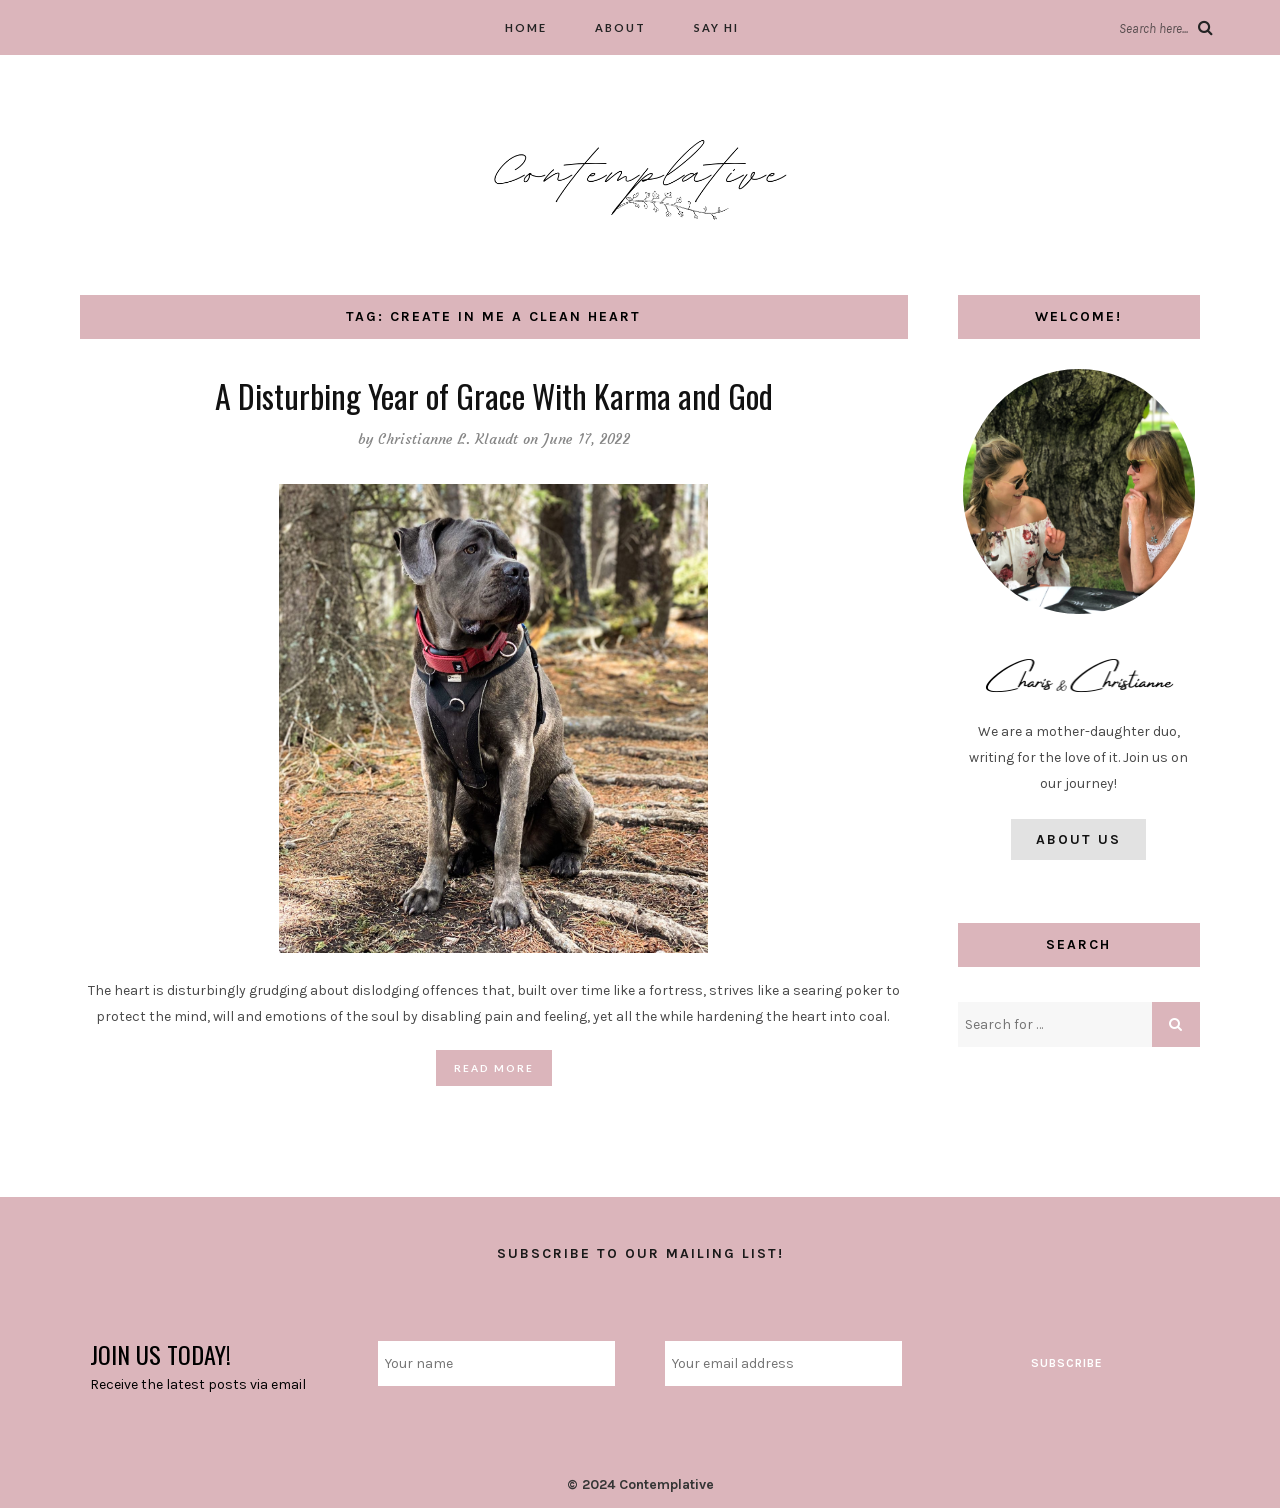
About (620, 27)
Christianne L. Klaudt (448, 439)
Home (526, 27)
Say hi (716, 27)
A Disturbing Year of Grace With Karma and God (494, 395)
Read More (494, 1068)
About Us (1078, 839)
